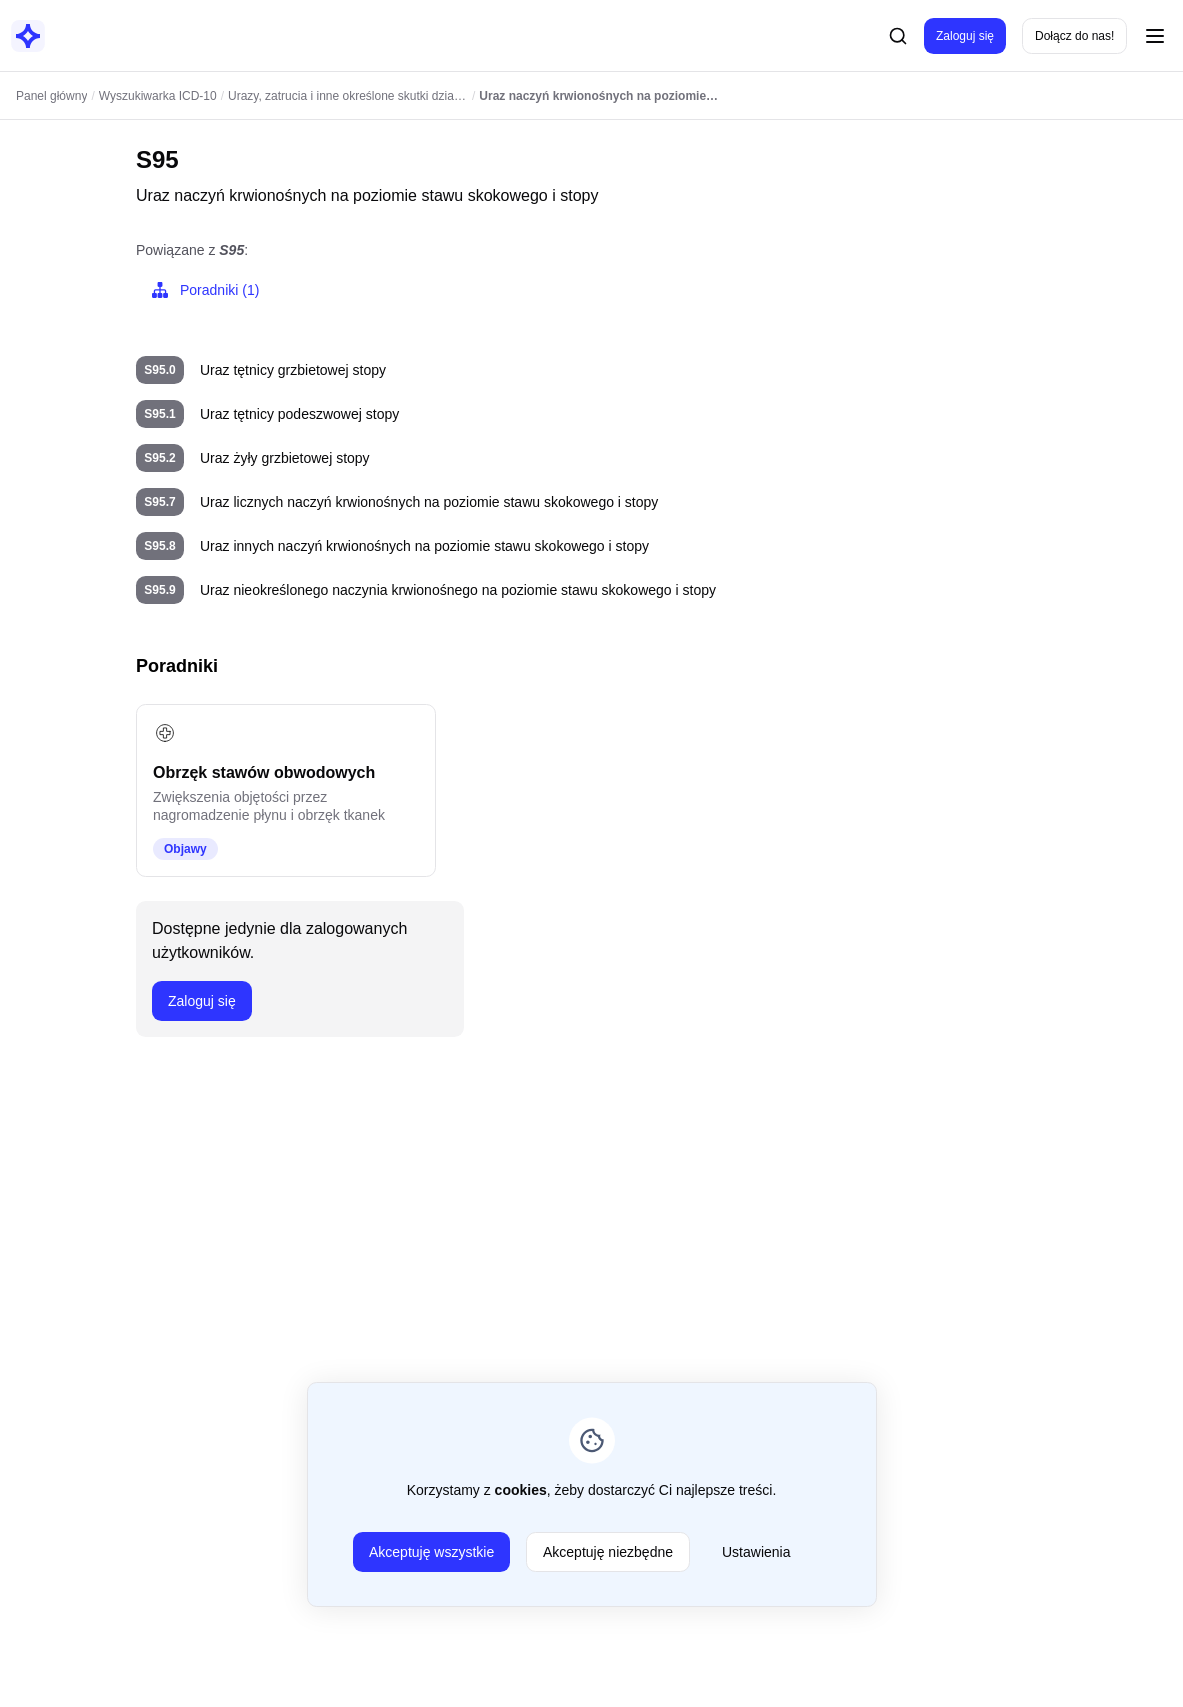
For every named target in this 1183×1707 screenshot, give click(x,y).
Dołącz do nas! (1074, 36)
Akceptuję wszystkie (431, 1552)
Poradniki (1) (203, 290)
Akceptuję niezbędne (608, 1552)
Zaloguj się (965, 36)
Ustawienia (756, 1552)
